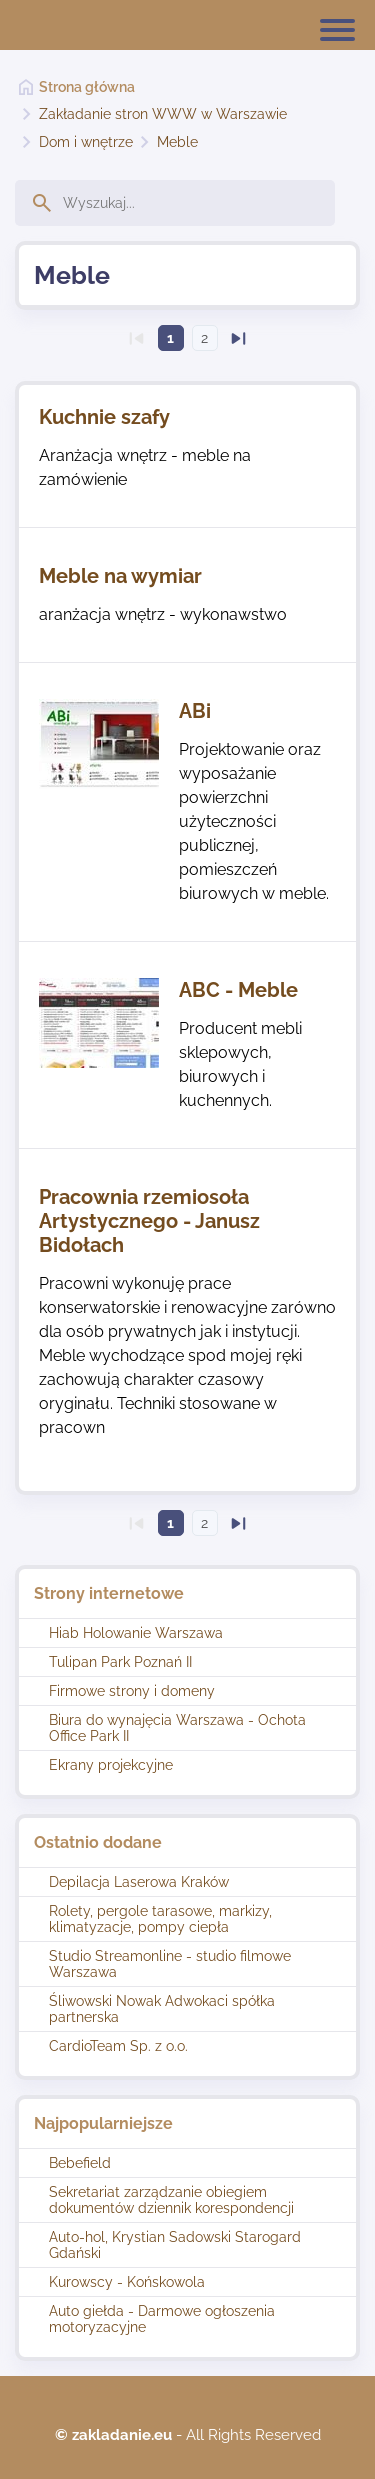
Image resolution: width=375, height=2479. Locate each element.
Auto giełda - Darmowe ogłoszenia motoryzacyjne (162, 2319)
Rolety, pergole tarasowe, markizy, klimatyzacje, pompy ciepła (160, 1919)
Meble (177, 142)
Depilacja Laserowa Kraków (139, 1882)
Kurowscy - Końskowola (127, 2282)
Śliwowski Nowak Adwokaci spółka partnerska (162, 2009)
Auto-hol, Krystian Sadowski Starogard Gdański (175, 2245)
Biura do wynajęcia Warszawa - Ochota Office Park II (177, 1728)
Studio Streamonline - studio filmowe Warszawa (170, 1964)
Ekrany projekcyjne (111, 1765)
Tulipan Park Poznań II (120, 1662)
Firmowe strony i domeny (132, 1691)
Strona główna (87, 87)
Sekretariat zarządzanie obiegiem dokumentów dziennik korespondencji (171, 2200)
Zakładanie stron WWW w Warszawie (163, 114)
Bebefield (80, 2163)
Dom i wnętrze (86, 142)
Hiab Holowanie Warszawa (136, 1633)
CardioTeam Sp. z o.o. (118, 2046)
